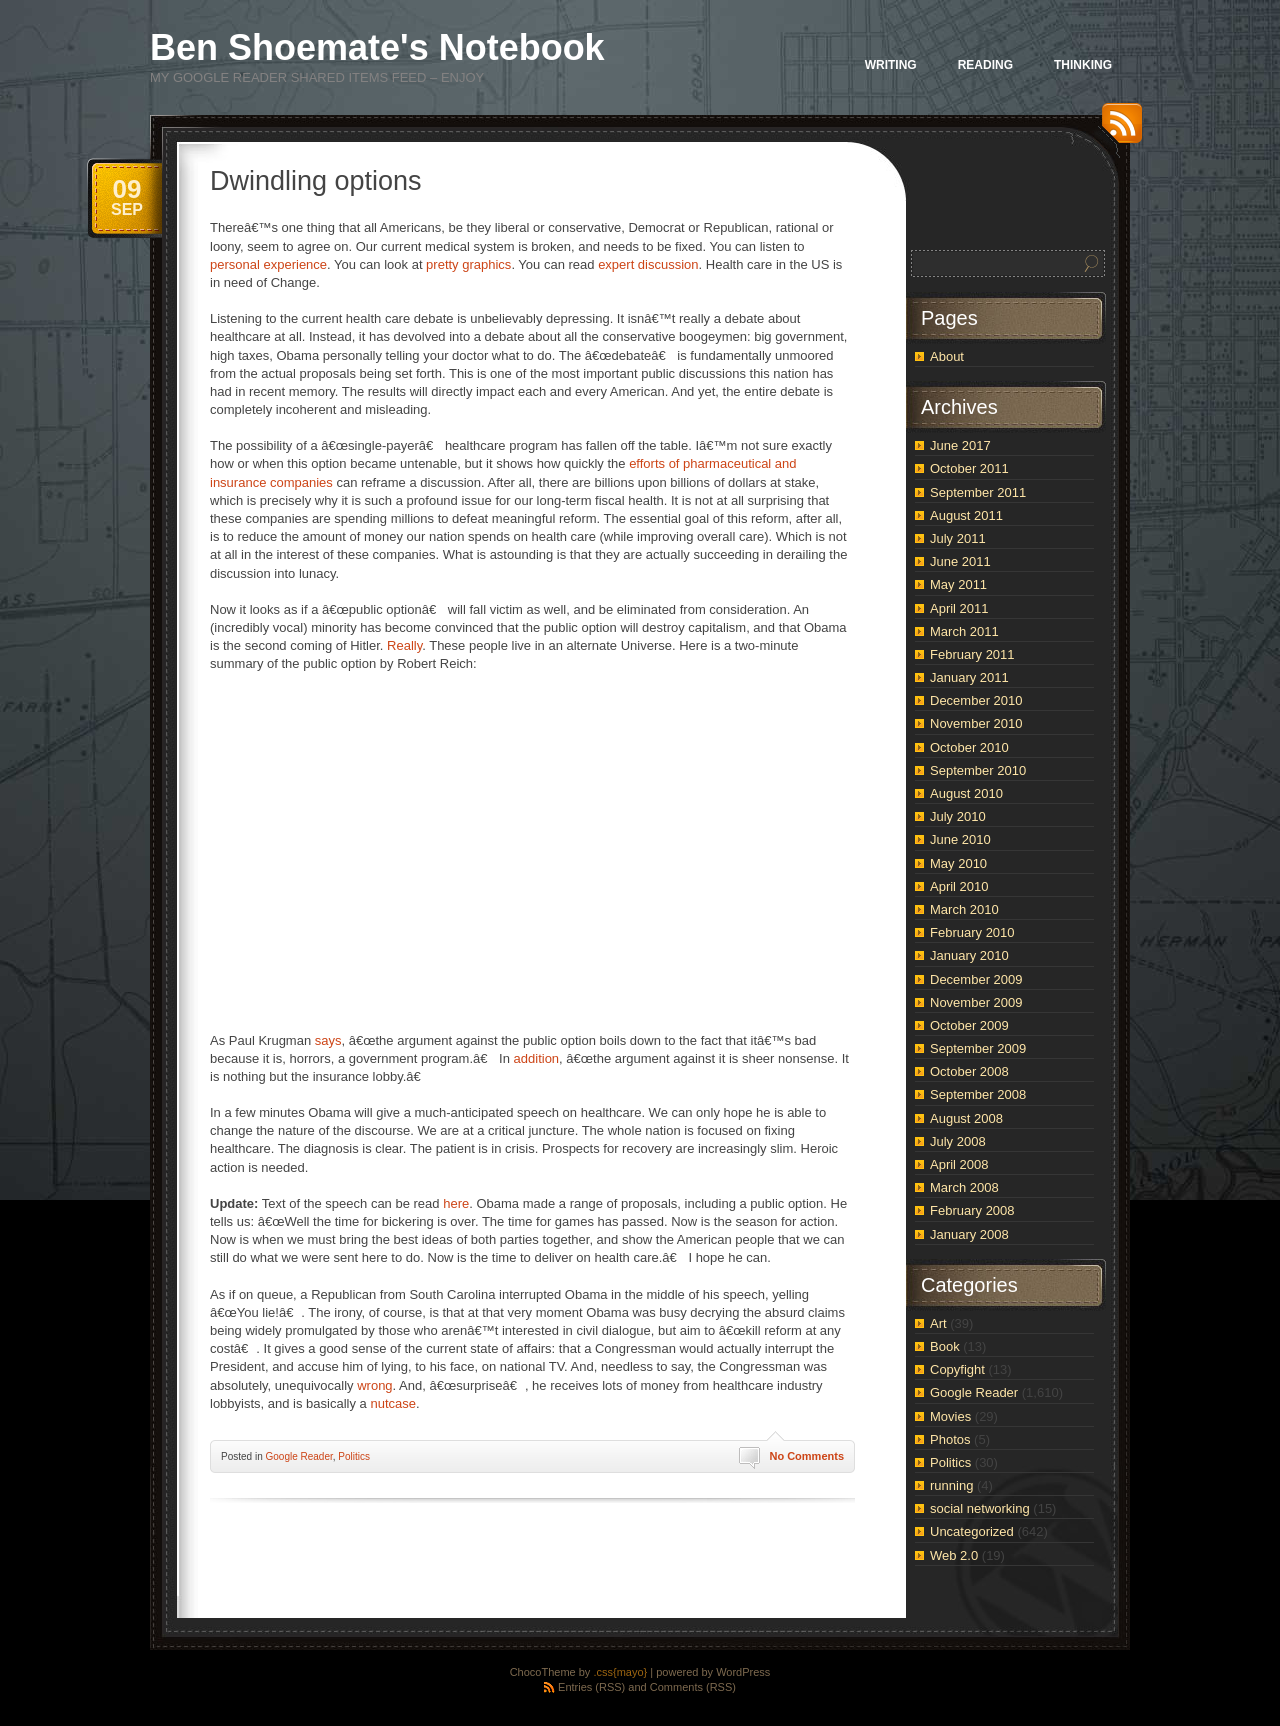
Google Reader (298, 1456)
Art (938, 1323)
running (951, 1485)
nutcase (393, 1403)
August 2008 (966, 1118)
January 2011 (969, 677)
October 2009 (969, 1025)
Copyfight (957, 1369)
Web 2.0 (954, 1555)
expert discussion (648, 264)
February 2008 (972, 1210)
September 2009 (978, 1048)
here (456, 1203)
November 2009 (976, 1002)
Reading (985, 65)
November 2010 (976, 723)
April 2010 (959, 886)
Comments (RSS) (693, 1687)
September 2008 (978, 1094)
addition (537, 1058)
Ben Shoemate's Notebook (377, 47)
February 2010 (972, 932)
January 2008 (969, 1234)
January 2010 (969, 955)
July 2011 (958, 538)
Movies (950, 1416)
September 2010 (978, 770)
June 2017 (960, 445)
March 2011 (964, 631)
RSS (1117, 130)
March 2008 (964, 1187)
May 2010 (958, 863)
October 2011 (969, 468)
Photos (950, 1439)
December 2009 (976, 979)
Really (404, 645)
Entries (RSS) (591, 1687)
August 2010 (966, 793)
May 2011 (958, 584)
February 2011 (972, 654)
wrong (374, 1385)
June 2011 (960, 561)
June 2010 (960, 839)
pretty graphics (468, 264)
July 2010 (958, 816)
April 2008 (959, 1164)
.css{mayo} (620, 1672)
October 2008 (969, 1071)
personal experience (268, 264)
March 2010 (964, 909)
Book (945, 1346)
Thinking (1083, 65)
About (947, 356)
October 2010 (969, 747)
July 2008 (958, 1141)
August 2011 (966, 515)
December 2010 (976, 700)
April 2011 (959, 608)
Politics (354, 1456)
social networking (980, 1508)
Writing (891, 65)
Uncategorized (972, 1531)
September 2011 (978, 492)
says (328, 1040)
